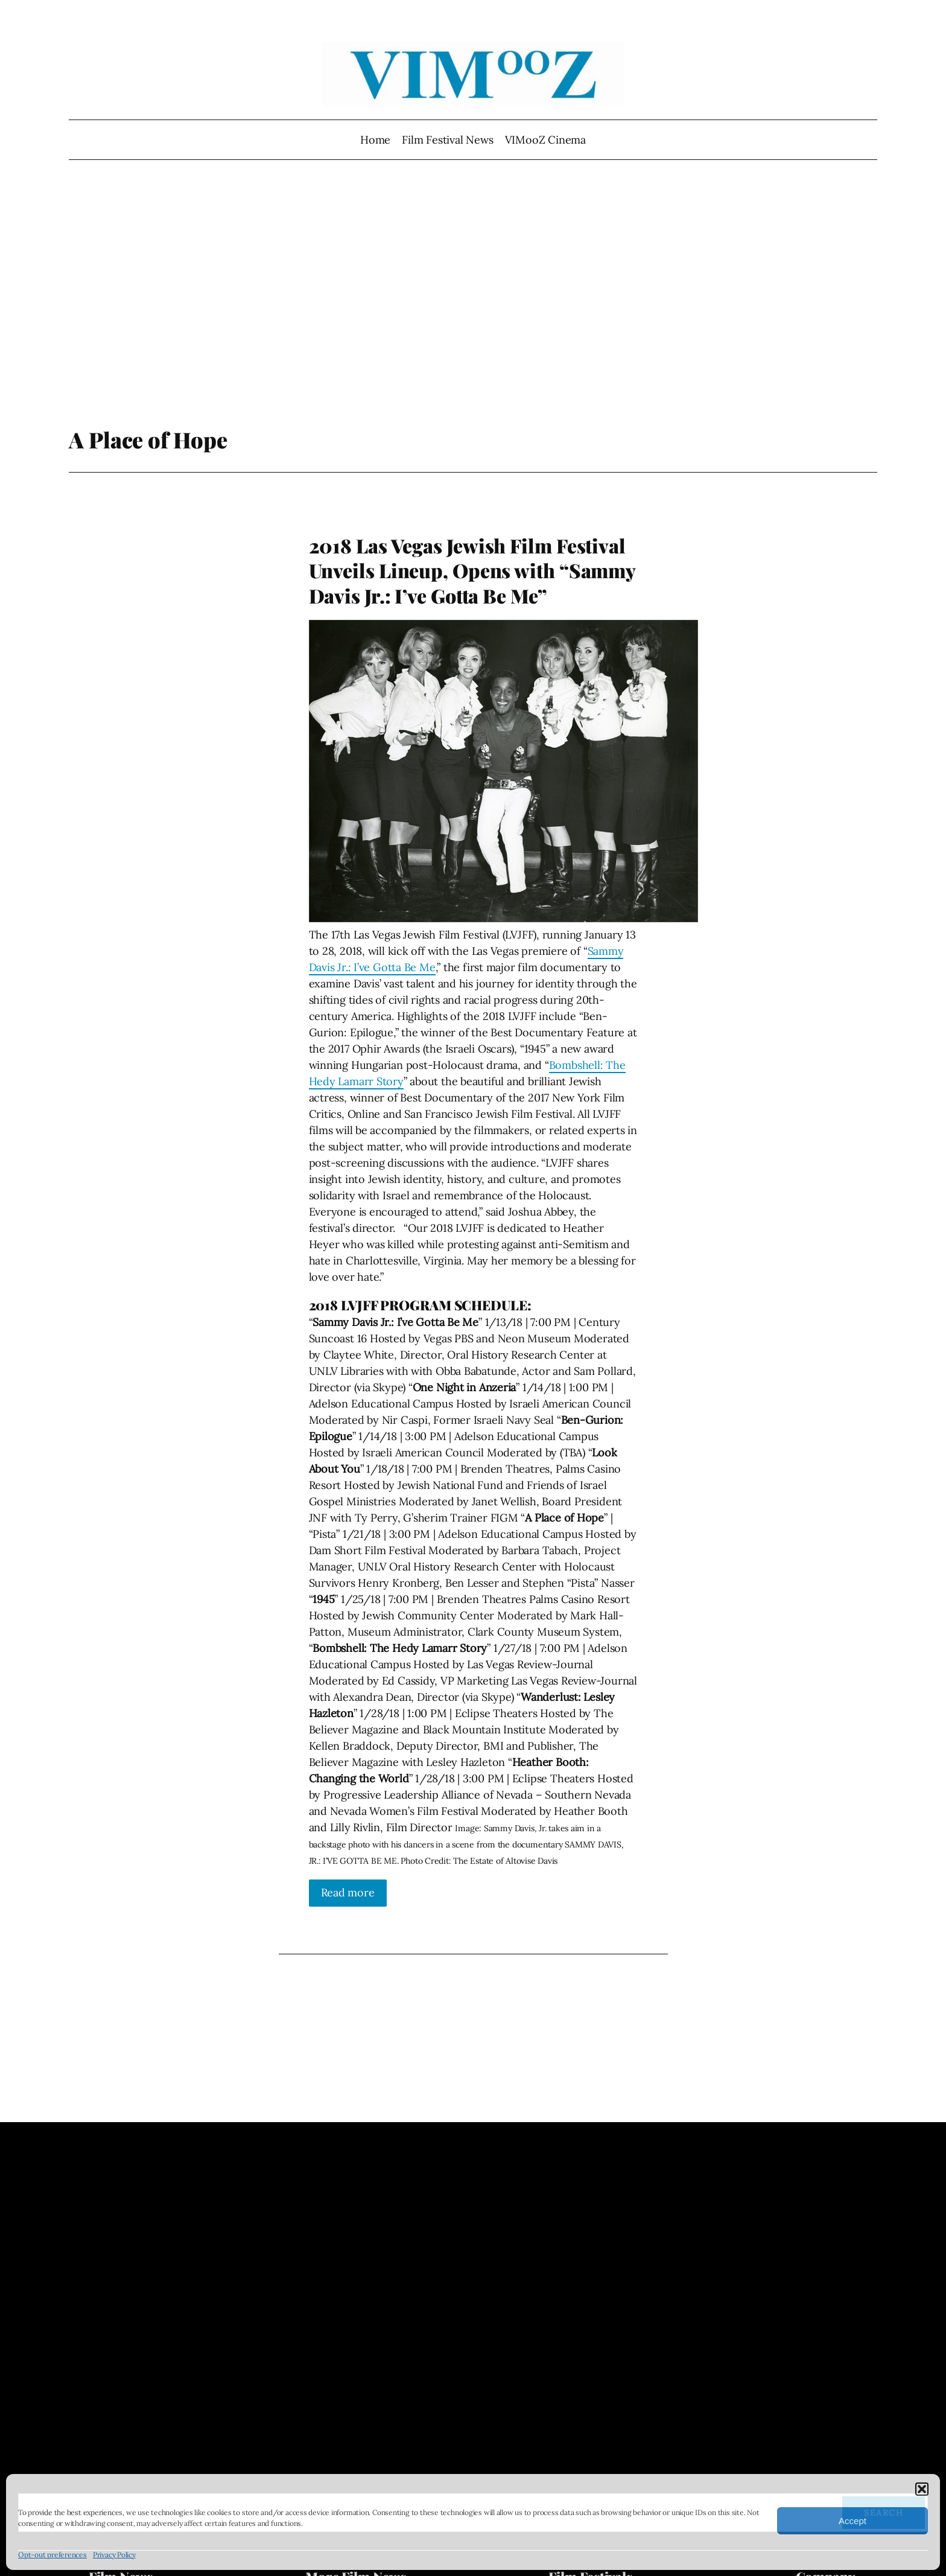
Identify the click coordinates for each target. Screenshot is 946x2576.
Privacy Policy (114, 2554)
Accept (852, 2521)
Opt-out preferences (52, 2554)
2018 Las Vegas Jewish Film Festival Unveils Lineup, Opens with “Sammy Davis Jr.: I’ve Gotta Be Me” (472, 570)
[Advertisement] (473, 298)
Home (375, 140)
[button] (922, 2489)
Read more (348, 1892)
